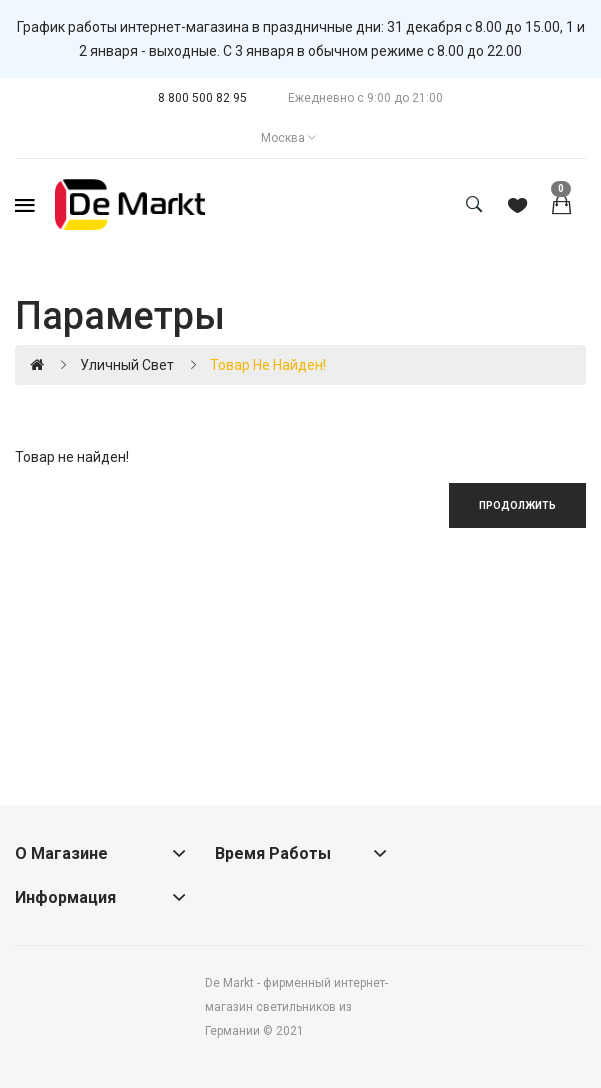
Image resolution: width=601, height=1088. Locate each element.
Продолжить (517, 505)
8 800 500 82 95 (202, 98)
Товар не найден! (268, 365)
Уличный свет (127, 365)
